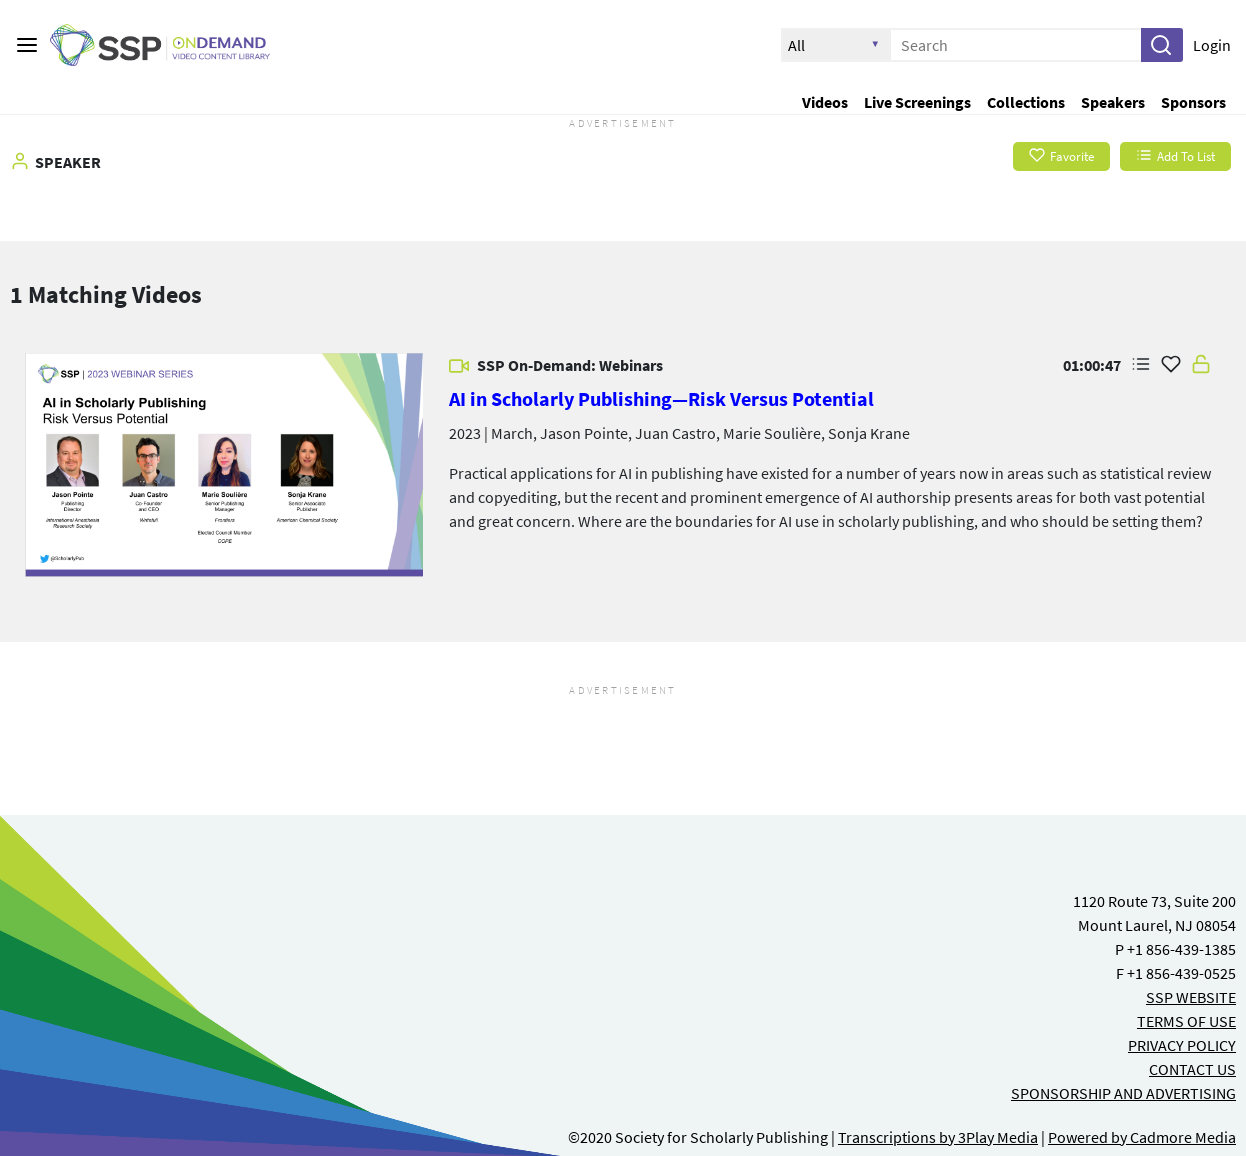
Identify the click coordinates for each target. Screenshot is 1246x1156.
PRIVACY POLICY (1182, 1045)
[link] (224, 465)
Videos (825, 102)
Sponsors (1193, 102)
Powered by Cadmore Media (1142, 1137)
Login (1212, 45)
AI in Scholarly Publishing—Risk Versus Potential (661, 398)
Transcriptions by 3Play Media (938, 1137)
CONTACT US (1192, 1069)
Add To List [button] (1175, 156)
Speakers (1113, 102)
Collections (1026, 102)
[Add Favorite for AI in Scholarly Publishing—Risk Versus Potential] (1171, 365)
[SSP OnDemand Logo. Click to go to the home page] (175, 45)
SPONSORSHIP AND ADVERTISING (1123, 1093)
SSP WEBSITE (1191, 997)
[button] (1161, 45)
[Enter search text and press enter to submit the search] (1016, 45)
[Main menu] (27, 45)
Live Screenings (917, 102)
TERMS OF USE (1186, 1021)
